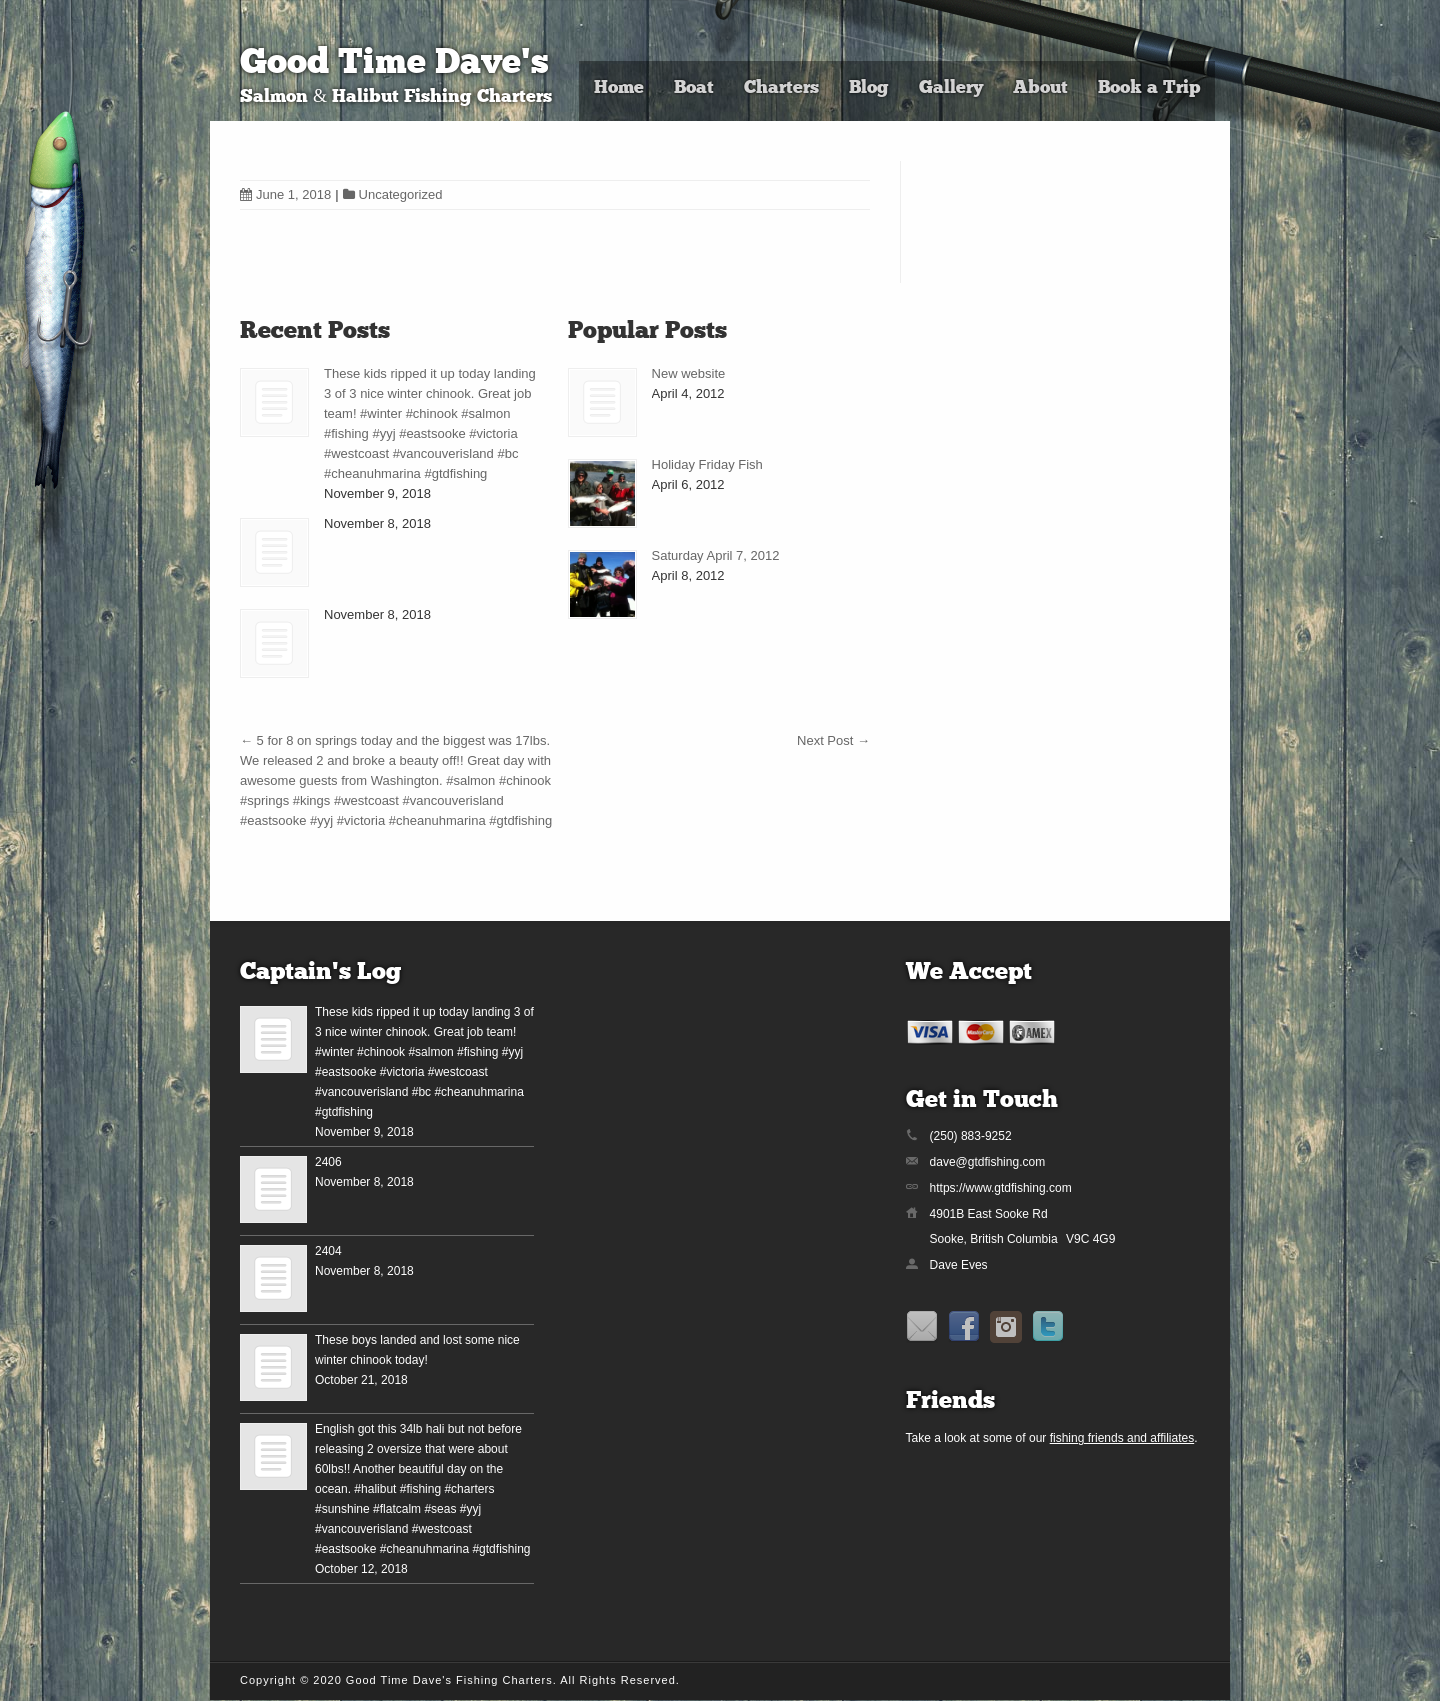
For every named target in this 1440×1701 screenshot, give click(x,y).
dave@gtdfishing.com (988, 1162)
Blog (869, 88)
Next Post (833, 740)
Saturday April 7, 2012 (716, 555)
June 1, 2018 (285, 194)
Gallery (951, 88)
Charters (781, 88)
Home (619, 88)
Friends (950, 1402)
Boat (694, 88)
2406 (328, 1162)
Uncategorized (401, 194)
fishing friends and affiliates (1122, 1438)
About (1040, 88)
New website (689, 373)
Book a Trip (1149, 88)
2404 (328, 1251)
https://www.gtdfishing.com (1001, 1188)
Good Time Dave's (394, 64)
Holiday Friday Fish (707, 464)
